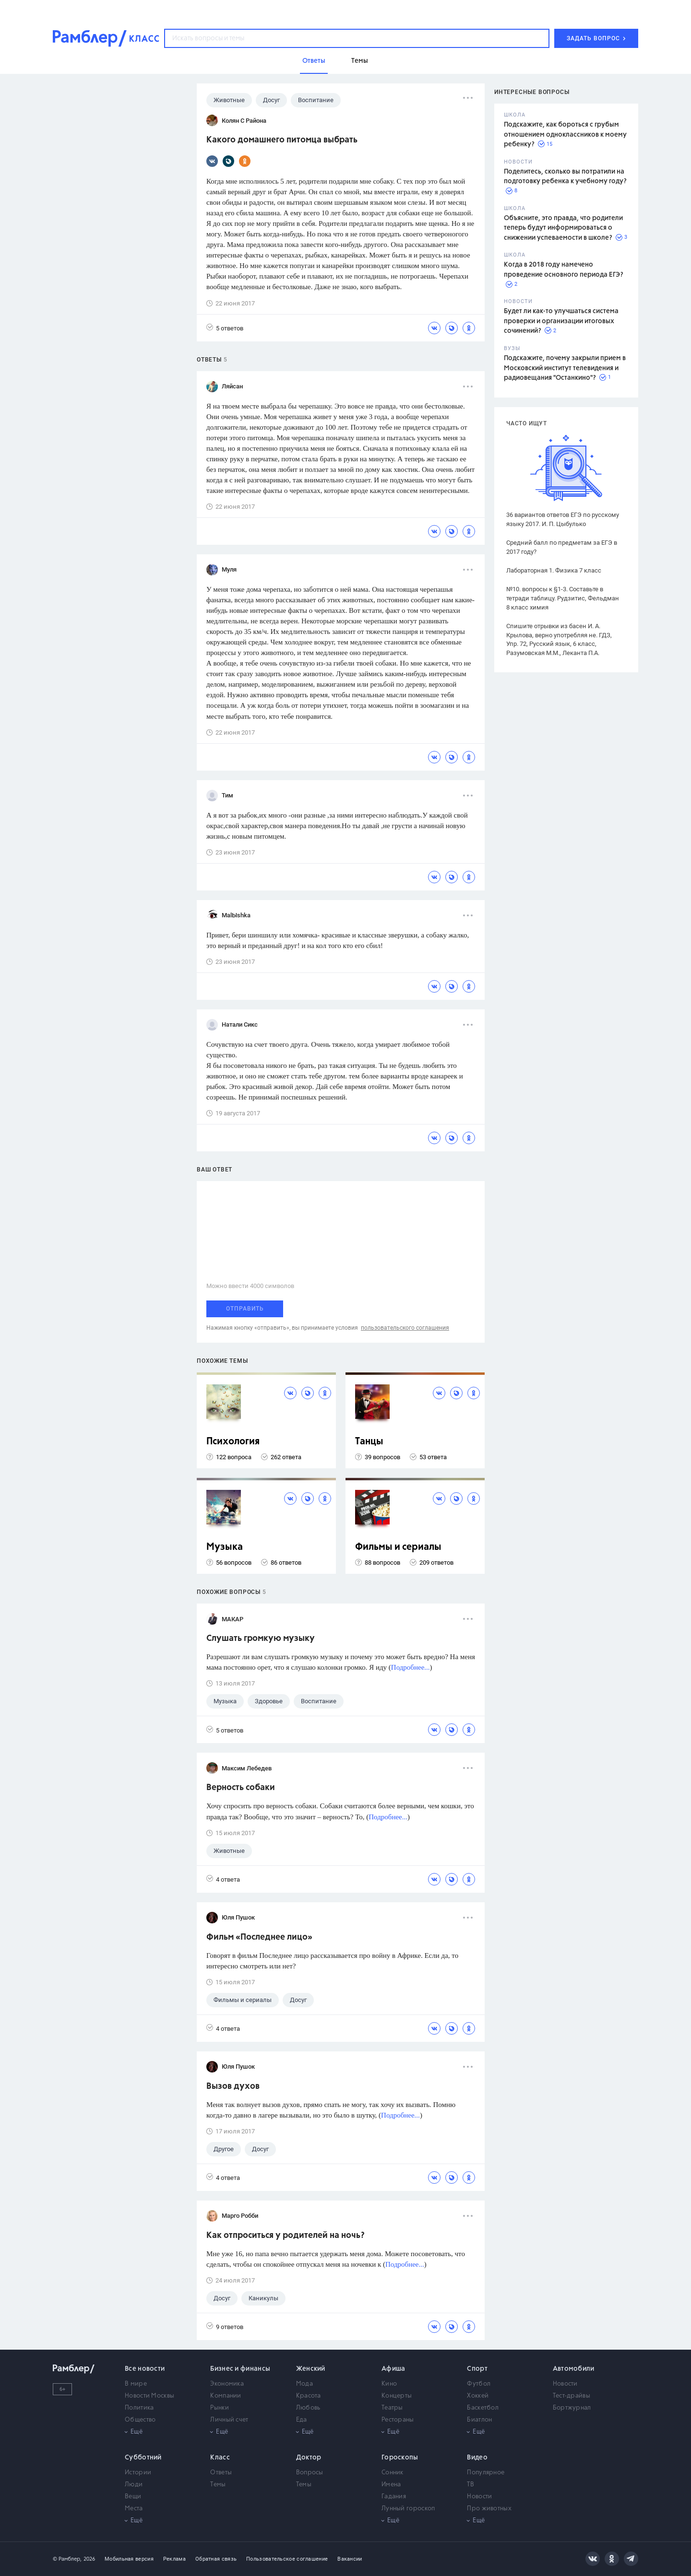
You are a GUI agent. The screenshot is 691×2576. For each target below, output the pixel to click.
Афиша (393, 2368)
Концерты (396, 2396)
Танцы (369, 1442)
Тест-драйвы (571, 2396)
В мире (136, 2384)
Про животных (489, 2509)
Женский (310, 2368)
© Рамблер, (67, 2559)
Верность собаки (240, 1787)
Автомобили (574, 2368)
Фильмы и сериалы (398, 1547)
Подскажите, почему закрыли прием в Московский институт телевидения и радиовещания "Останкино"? (565, 368)
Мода (304, 2384)
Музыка (224, 1547)
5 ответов (224, 328)
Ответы (221, 2473)
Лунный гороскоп (408, 2509)
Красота (308, 2396)
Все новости (145, 2368)
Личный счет (229, 2420)
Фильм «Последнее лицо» (259, 1937)
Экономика (227, 2384)
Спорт (477, 2368)
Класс (220, 2457)
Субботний (143, 2457)
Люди (134, 2485)
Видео (477, 2457)
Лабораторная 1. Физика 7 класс (553, 570)
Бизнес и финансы (240, 2368)
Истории (138, 2473)
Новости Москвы (149, 2396)
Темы (218, 2485)
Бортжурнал (572, 2408)
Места (134, 2509)
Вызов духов (233, 2086)
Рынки (219, 2408)
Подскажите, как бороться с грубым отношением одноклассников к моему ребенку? (565, 134)
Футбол (478, 2384)
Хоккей (477, 2396)
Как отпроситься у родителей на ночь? (285, 2235)
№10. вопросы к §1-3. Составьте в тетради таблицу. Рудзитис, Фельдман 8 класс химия (562, 598)
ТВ (470, 2485)
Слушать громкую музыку (260, 1638)
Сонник (392, 2473)
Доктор (309, 2457)
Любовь (308, 2408)
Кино (389, 2384)
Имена (391, 2485)
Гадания (393, 2497)
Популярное (485, 2473)
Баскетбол (483, 2408)
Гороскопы (399, 2457)
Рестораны (397, 2420)
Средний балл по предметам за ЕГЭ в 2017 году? (561, 547)
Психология (233, 1442)
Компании (225, 2396)
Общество (140, 2420)
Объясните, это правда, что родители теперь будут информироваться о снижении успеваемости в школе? (563, 228)
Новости (565, 2384)
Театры (392, 2408)
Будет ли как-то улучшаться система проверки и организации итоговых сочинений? (561, 321)
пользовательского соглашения (405, 1327)
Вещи (133, 2497)
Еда (301, 2420)
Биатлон (479, 2420)
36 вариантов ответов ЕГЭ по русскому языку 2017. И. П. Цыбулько (562, 519)
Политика (139, 2408)
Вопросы (309, 2473)
